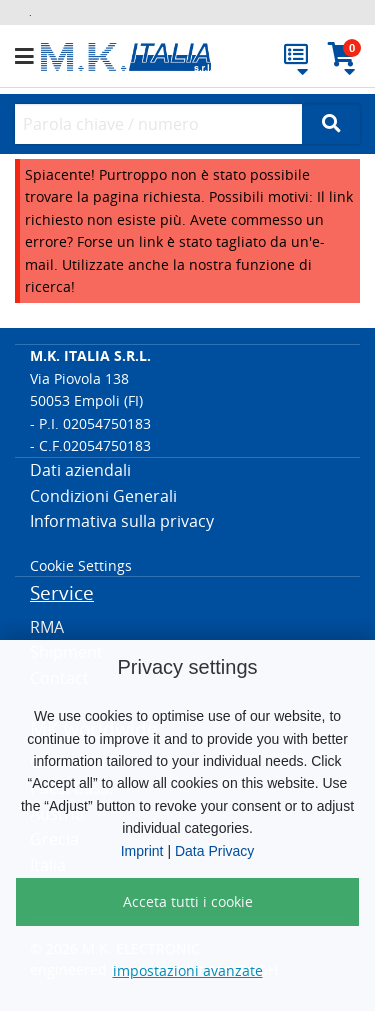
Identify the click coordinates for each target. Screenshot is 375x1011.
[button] (28, 57)
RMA (47, 627)
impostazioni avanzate (188, 970)
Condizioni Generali (103, 496)
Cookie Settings (81, 565)
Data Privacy (214, 851)
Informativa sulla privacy (122, 521)
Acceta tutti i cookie (188, 901)
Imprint (142, 851)
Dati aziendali (80, 470)
